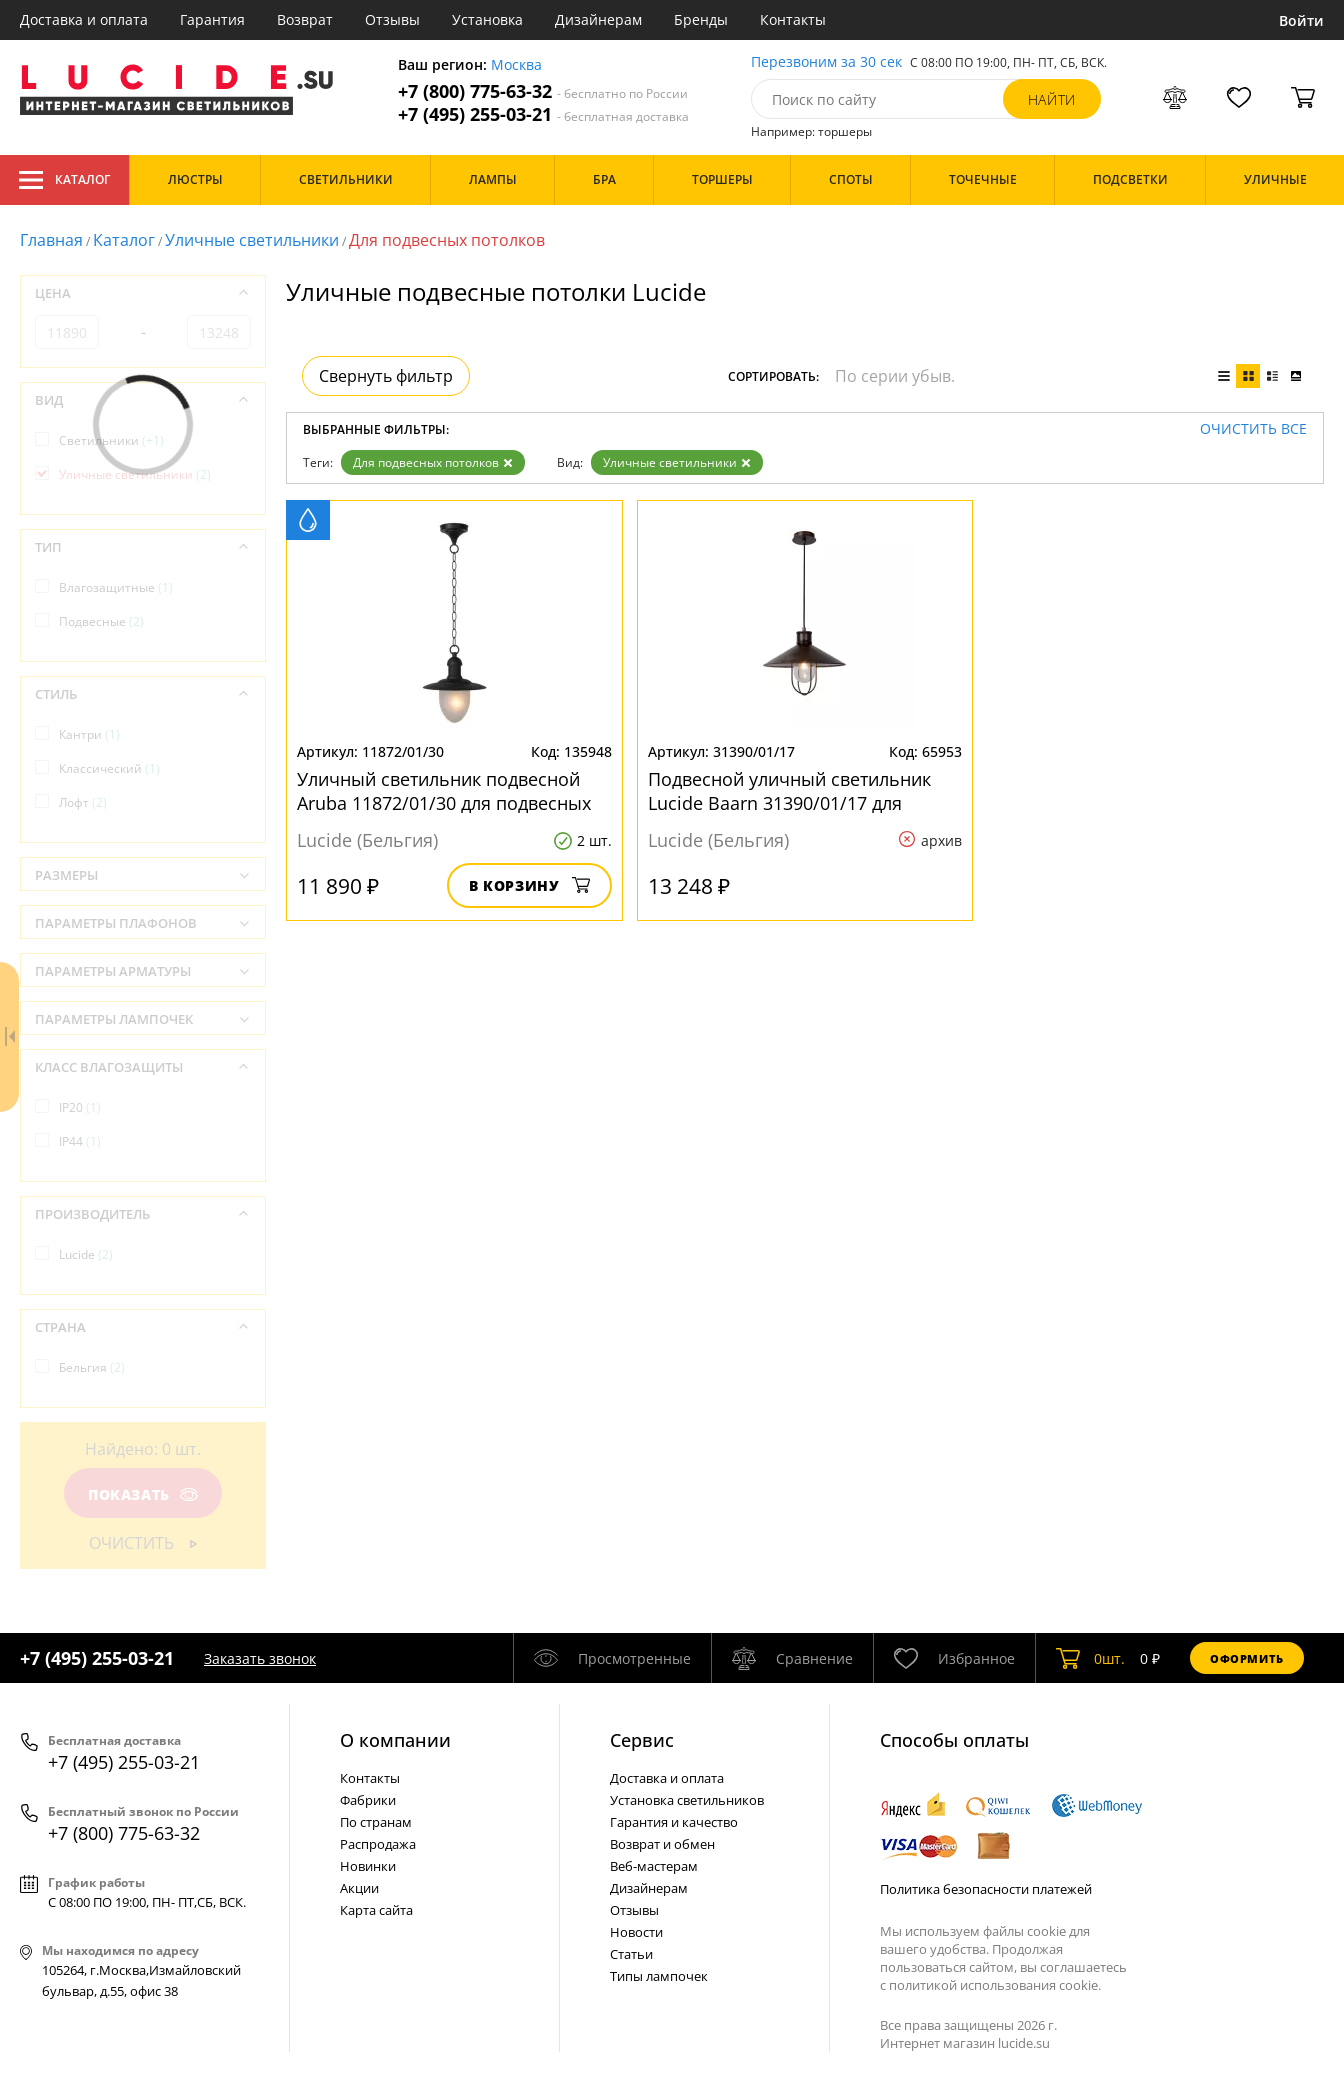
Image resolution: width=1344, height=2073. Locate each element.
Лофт (83, 802)
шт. (1090, 1658)
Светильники (111, 440)
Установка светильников (687, 1800)
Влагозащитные (116, 587)
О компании (395, 1740)
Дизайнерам (598, 19)
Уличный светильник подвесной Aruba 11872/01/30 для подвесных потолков (444, 791)
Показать (143, 1494)
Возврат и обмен (662, 1844)
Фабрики (368, 1800)
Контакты (793, 19)
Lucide (86, 1254)
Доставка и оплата (84, 19)
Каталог (64, 180)
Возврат (305, 19)
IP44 (80, 1141)
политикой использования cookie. (995, 1985)
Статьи (631, 1954)
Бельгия (92, 1367)
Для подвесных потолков (433, 462)
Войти (1301, 20)
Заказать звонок (260, 1658)
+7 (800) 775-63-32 (543, 91)
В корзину (529, 885)
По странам (376, 1822)
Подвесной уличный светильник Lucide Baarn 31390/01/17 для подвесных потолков (789, 791)
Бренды (701, 19)
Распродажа (378, 1844)
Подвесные (101, 621)
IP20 (80, 1107)
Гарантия (212, 19)
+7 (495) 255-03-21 (543, 114)
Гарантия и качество (674, 1822)
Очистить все (1253, 429)
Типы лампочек (659, 1976)
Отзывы (392, 19)
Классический (109, 768)
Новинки (368, 1866)
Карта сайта (376, 1910)
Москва (516, 65)
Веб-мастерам (654, 1866)
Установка (487, 19)
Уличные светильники (252, 240)
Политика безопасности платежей (986, 1889)
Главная (51, 240)
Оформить (1247, 1658)
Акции (359, 1888)
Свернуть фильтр (386, 376)
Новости (636, 1932)
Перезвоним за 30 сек (826, 62)
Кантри (89, 734)
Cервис (642, 1740)
